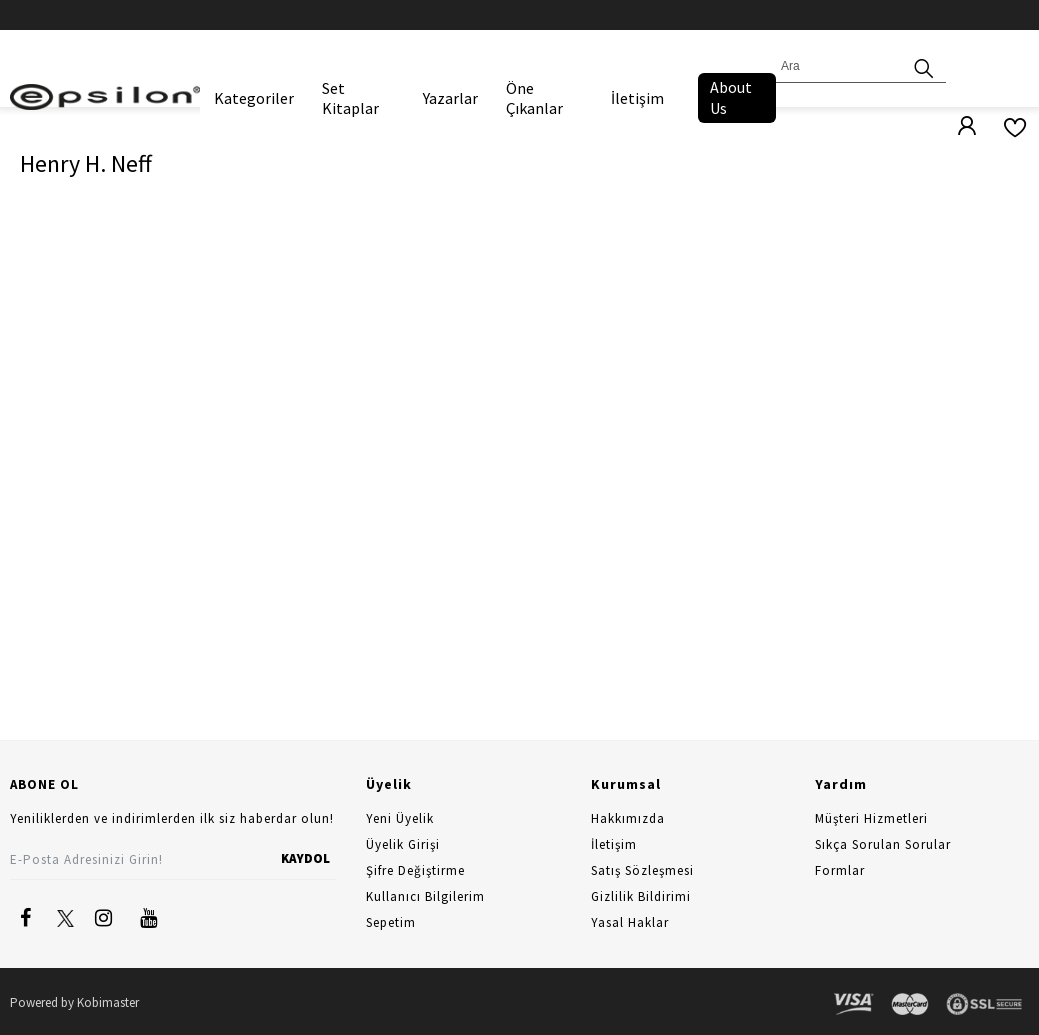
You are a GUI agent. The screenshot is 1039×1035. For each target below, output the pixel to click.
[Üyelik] (957, 127)
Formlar (840, 870)
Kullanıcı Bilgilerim (425, 896)
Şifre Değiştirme (415, 870)
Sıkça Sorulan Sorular (883, 844)
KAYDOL (305, 858)
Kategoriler (254, 98)
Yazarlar (450, 98)
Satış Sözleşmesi (642, 870)
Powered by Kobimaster (74, 1002)
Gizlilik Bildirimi (641, 896)
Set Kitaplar (350, 98)
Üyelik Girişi (403, 844)
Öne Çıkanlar (534, 98)
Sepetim (391, 922)
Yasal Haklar (630, 922)
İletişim (637, 98)
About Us (731, 97)
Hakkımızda (628, 818)
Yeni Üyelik (400, 818)
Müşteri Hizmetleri (871, 818)
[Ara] (924, 66)
